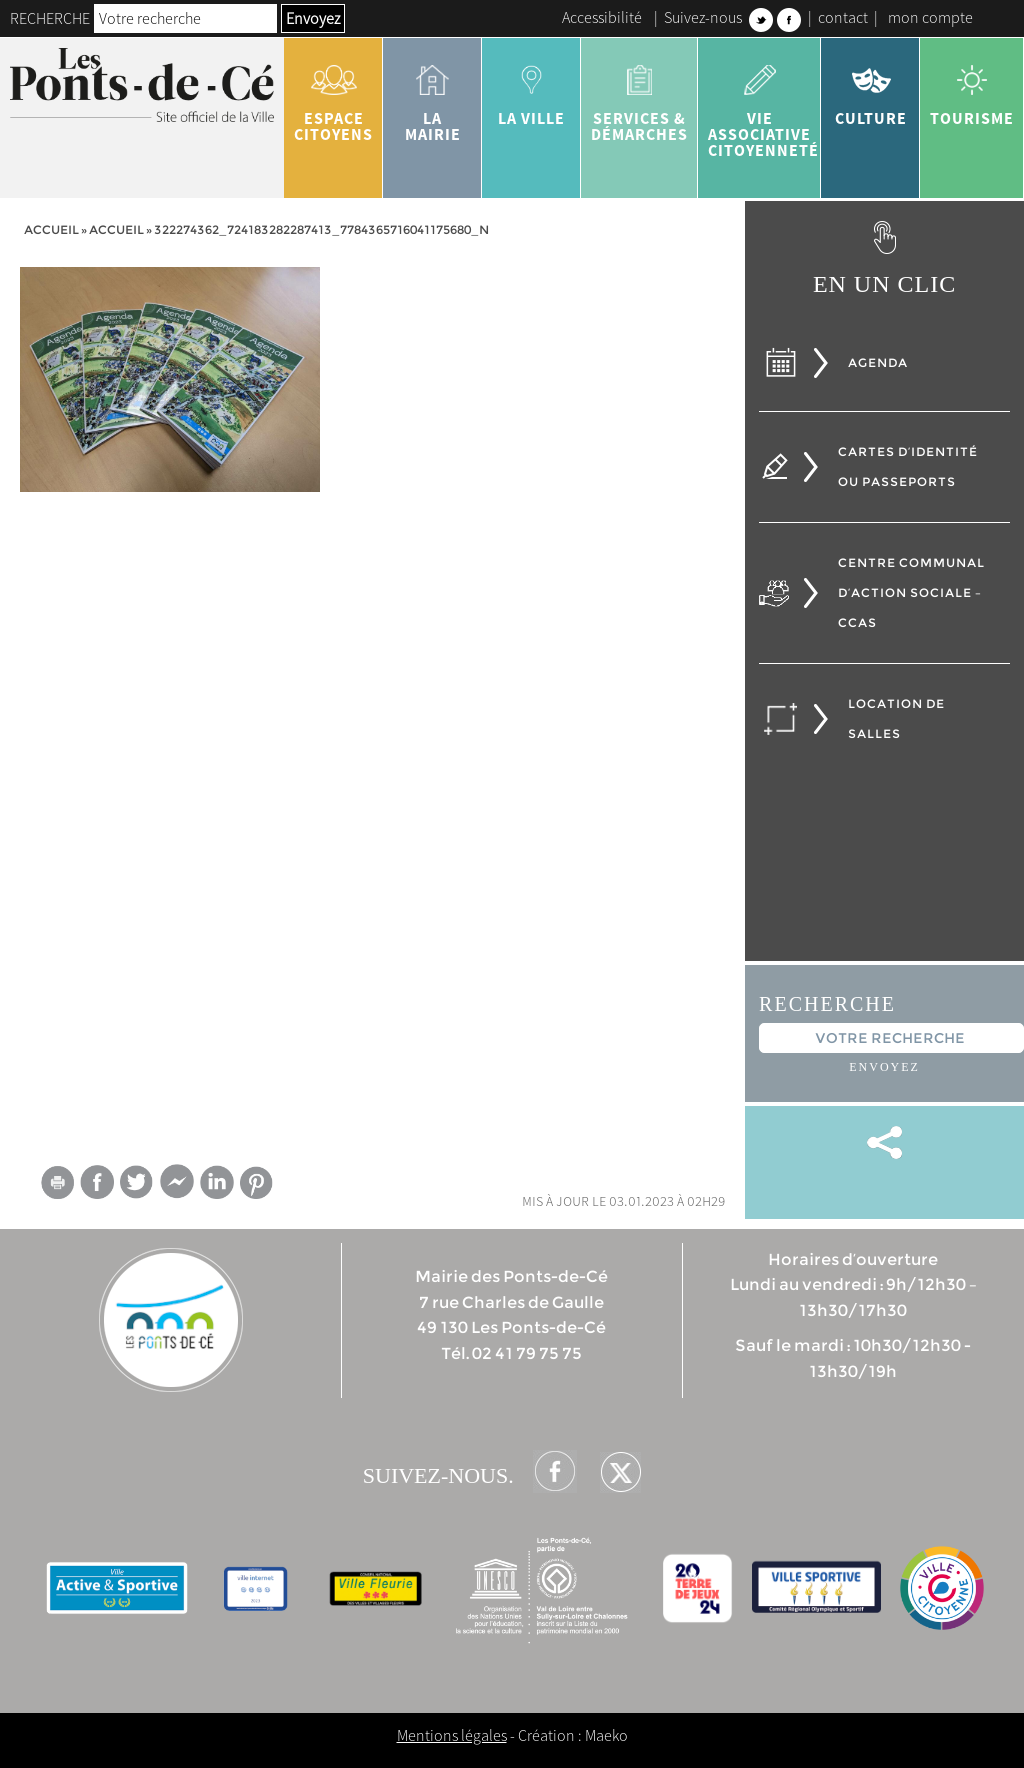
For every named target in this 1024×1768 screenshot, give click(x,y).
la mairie (432, 96)
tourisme (972, 88)
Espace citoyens (333, 96)
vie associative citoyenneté (763, 104)
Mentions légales (452, 1735)
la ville (531, 88)
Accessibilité (602, 17)
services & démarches (639, 96)
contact (843, 17)
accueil (116, 229)
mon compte (930, 17)
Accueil (51, 229)
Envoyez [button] (313, 18)
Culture (870, 88)
